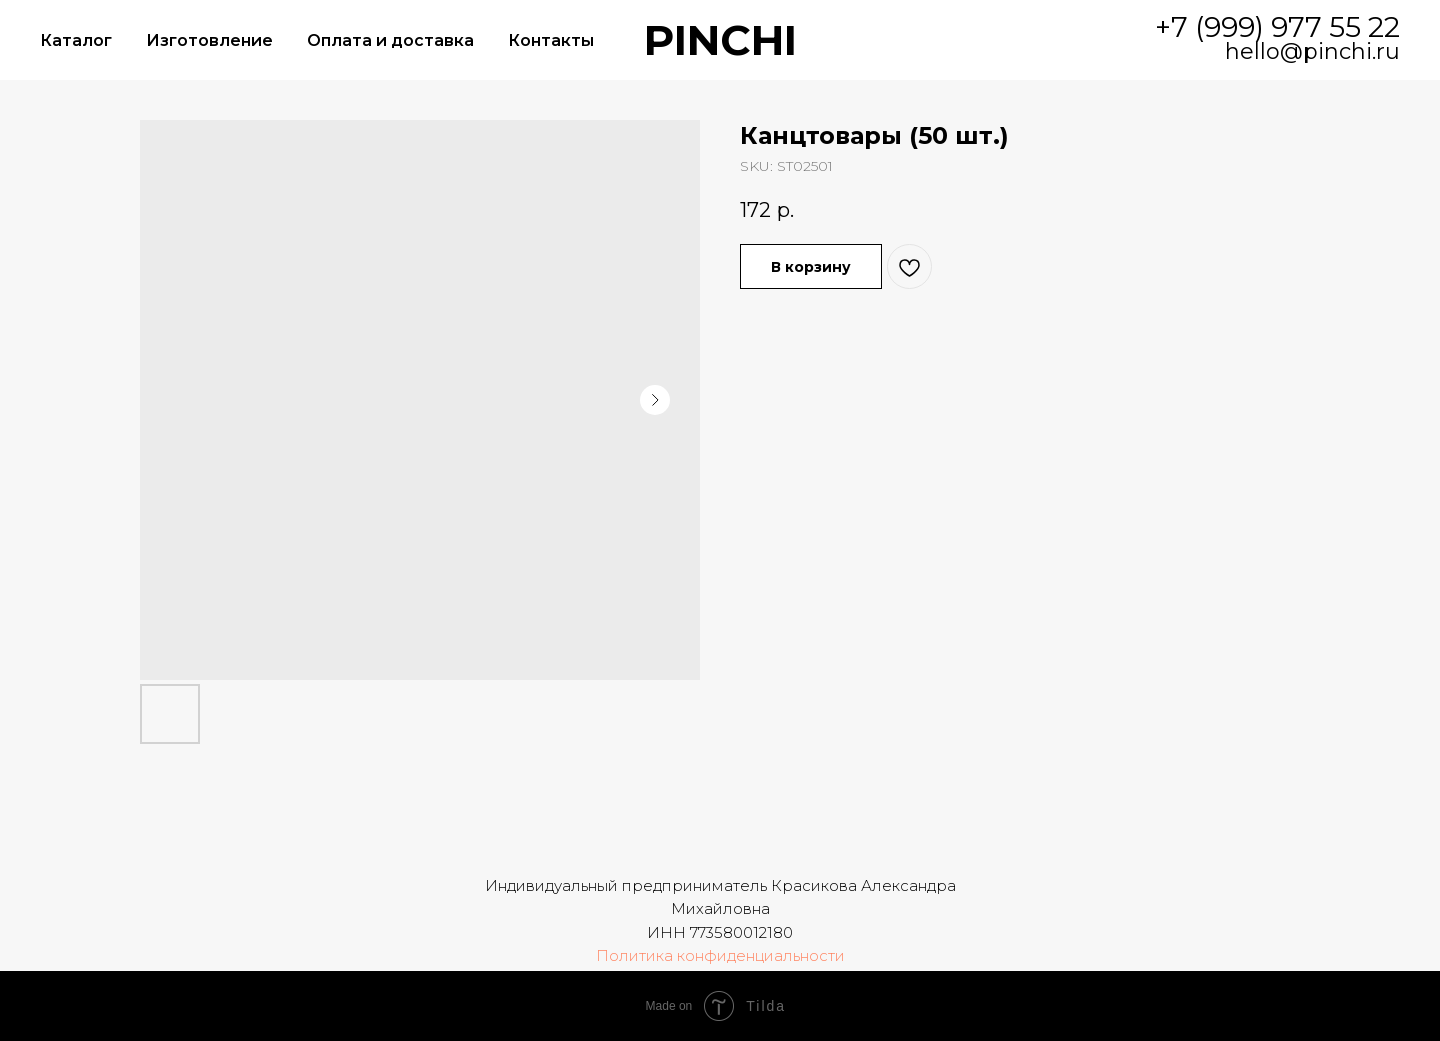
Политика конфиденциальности (720, 955)
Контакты (551, 40)
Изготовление (209, 40)
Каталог (76, 40)
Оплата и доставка (390, 40)
